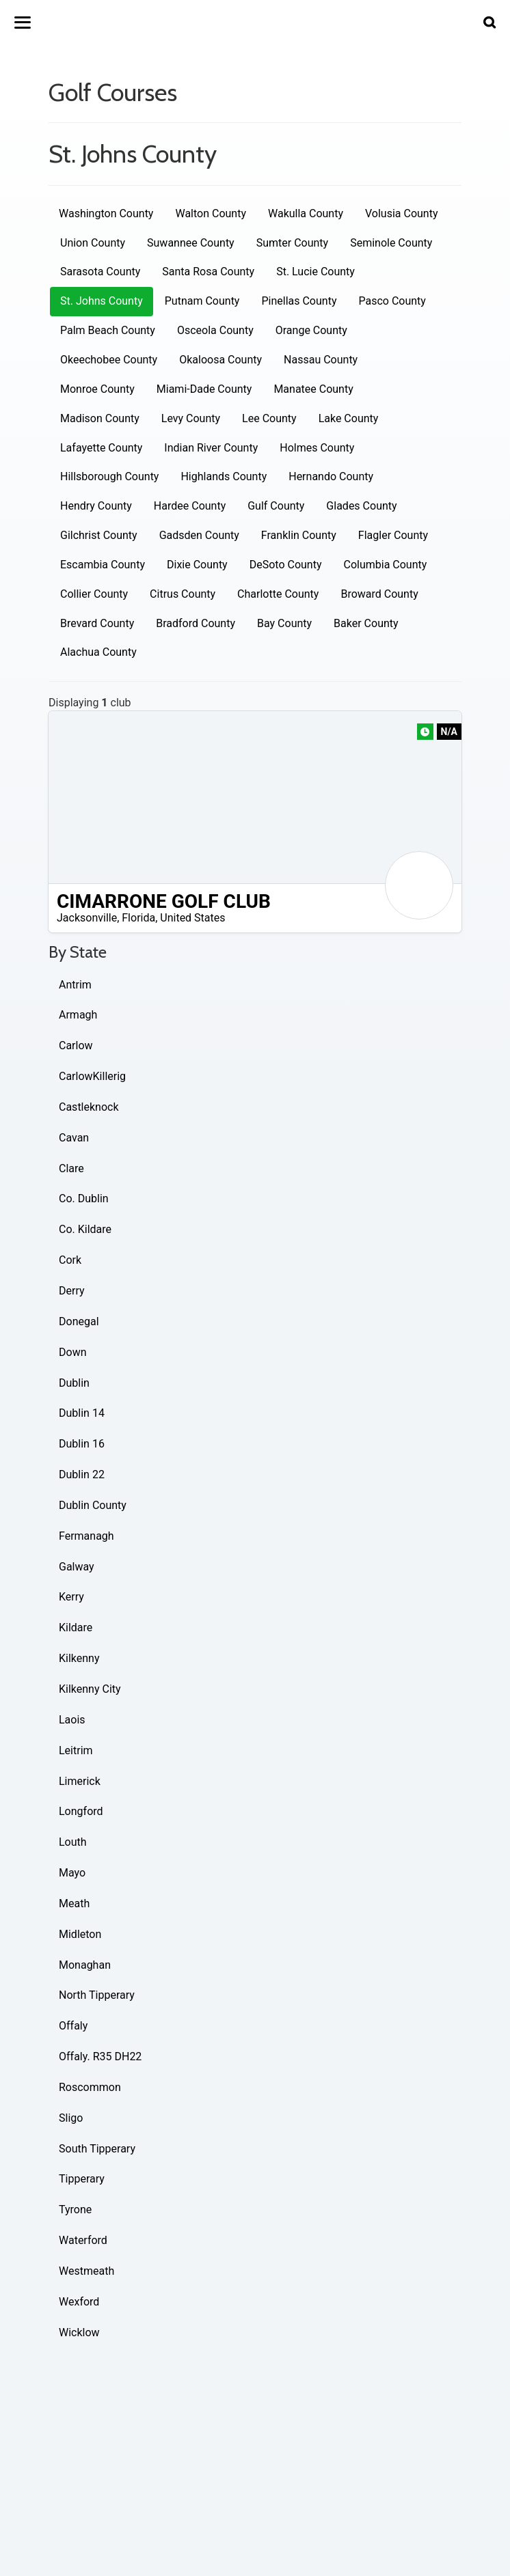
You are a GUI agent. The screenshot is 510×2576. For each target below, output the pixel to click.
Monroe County (97, 389)
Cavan (74, 1137)
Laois (72, 1719)
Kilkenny (79, 1658)
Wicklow (79, 2332)
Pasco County (391, 300)
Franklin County (298, 535)
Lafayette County (101, 447)
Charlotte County (278, 593)
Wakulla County (305, 213)
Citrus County (182, 593)
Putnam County (202, 300)
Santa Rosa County (208, 271)
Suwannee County (190, 242)
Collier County (94, 593)
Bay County (284, 623)
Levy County (190, 418)
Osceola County (215, 330)
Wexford (79, 2301)
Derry (72, 1290)
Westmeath (86, 2271)
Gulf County (275, 505)
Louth (73, 1842)
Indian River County (211, 447)
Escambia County (102, 564)
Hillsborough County (109, 476)
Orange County (311, 330)
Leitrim (76, 1750)
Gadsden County (199, 535)
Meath (74, 1903)
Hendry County (96, 505)
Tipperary (82, 2178)
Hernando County (330, 476)
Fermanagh (86, 1535)
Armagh (78, 1014)
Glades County (361, 505)
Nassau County (321, 359)
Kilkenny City (90, 1688)
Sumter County (292, 242)
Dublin (74, 1382)
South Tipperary (97, 2148)
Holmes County (317, 447)
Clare (71, 1168)
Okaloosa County (220, 359)
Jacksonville (87, 917)
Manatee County (313, 389)
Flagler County (393, 535)
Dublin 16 (82, 1443)
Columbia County (385, 564)
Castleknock (89, 1106)
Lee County (269, 418)
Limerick (79, 1781)
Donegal (79, 1321)
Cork (70, 1260)
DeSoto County (286, 564)
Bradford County (195, 623)
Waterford (83, 2240)
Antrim (75, 984)
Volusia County (401, 213)
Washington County (106, 213)
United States (192, 917)
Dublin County (92, 1505)
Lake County (349, 418)
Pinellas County (298, 300)
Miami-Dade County (204, 389)
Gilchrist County (98, 535)
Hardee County (190, 505)
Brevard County (97, 623)
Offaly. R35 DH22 (100, 2056)
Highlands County (223, 476)
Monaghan (85, 1964)
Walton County (210, 213)
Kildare (75, 1627)
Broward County (379, 593)
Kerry (71, 1596)
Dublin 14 (82, 1413)
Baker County (366, 623)
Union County (92, 242)
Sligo (71, 2117)
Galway (76, 1566)
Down (72, 1352)
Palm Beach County (107, 330)
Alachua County (98, 652)
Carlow (76, 1045)
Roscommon (90, 2087)
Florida (138, 917)
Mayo (72, 1872)
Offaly (73, 2025)
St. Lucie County (315, 271)
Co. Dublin (84, 1198)
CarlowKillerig (92, 1076)
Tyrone (75, 2209)
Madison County (99, 418)
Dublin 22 (82, 1474)
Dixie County (197, 564)
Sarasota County (100, 271)
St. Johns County (101, 300)
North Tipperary (97, 1995)
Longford (81, 1811)
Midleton (80, 1934)
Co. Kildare (85, 1229)
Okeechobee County (108, 359)
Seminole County (391, 242)
